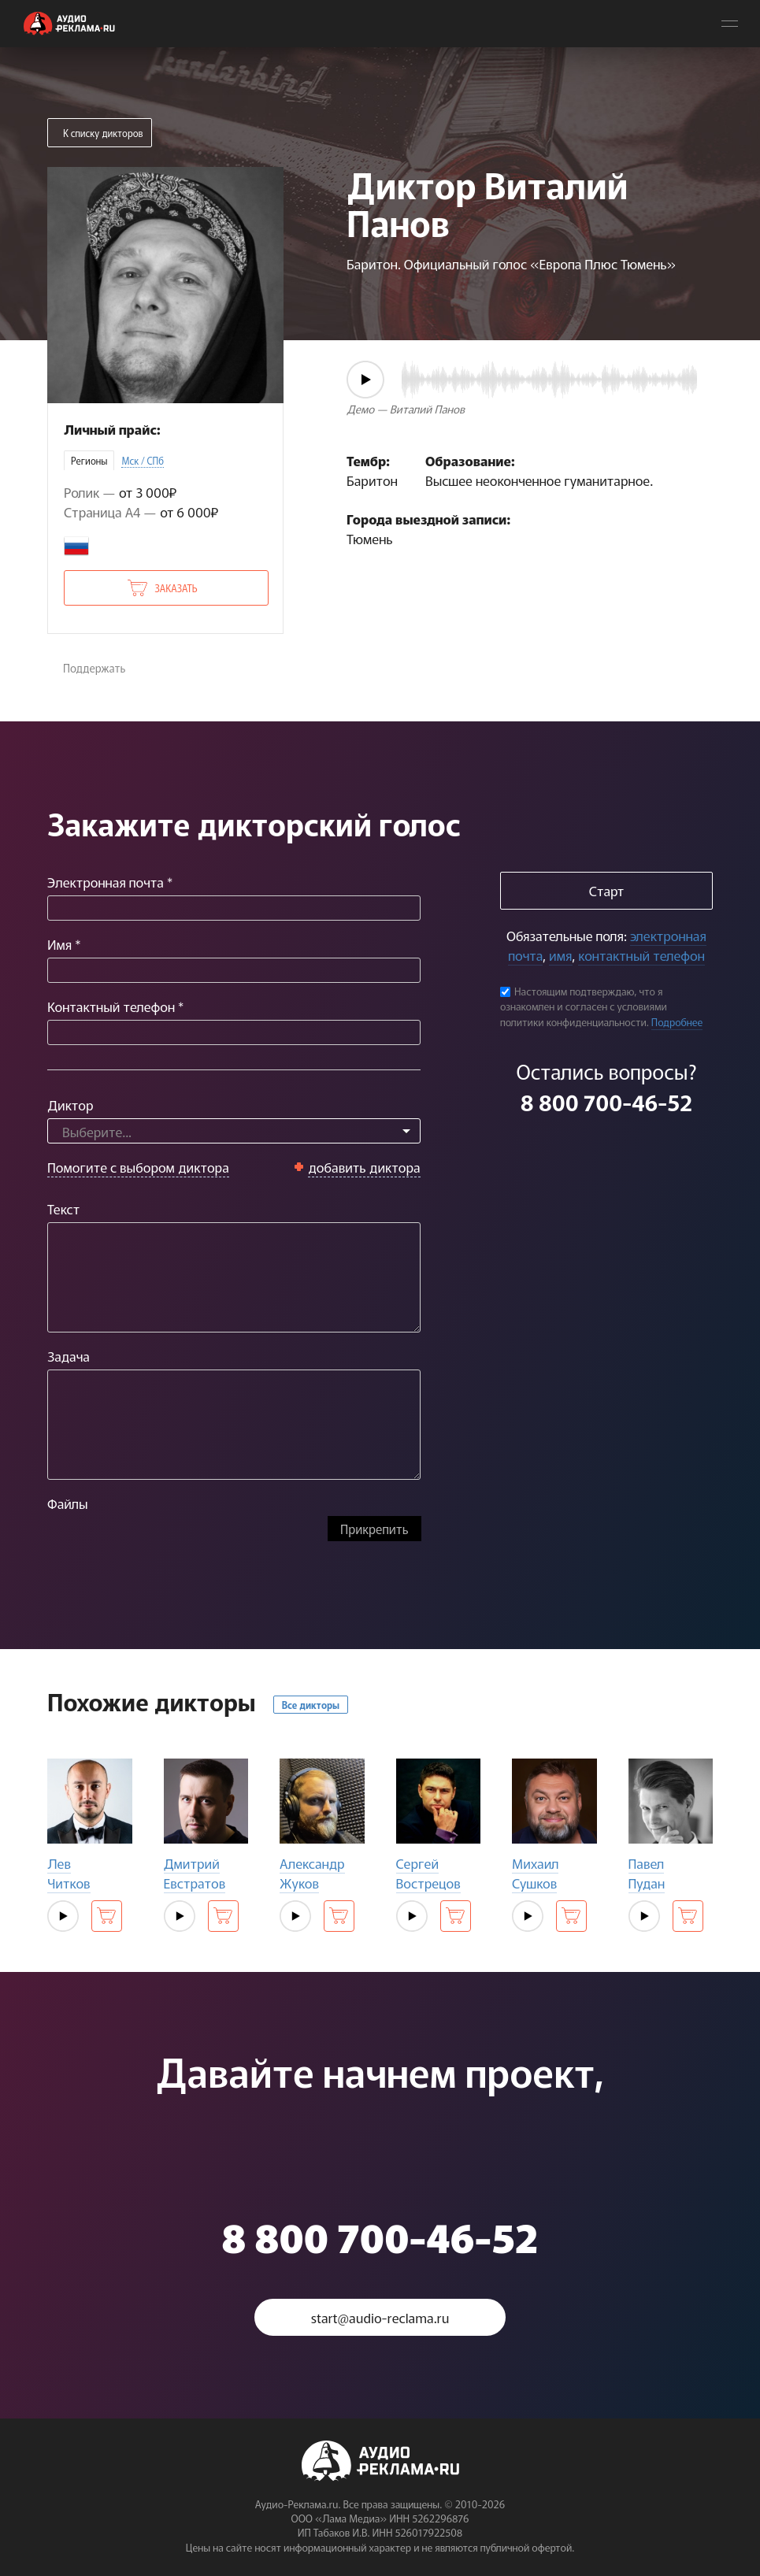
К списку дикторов (103, 132)
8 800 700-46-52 (606, 1102)
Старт (606, 890)
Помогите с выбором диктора (138, 1167)
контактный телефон (641, 955)
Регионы (89, 460)
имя (560, 955)
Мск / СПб (142, 460)
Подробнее (677, 1021)
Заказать (175, 588)
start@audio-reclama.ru (380, 2317)
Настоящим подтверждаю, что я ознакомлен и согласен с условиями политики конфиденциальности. (583, 1006)
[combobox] (234, 1130)
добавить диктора (364, 1167)
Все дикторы (310, 1704)
